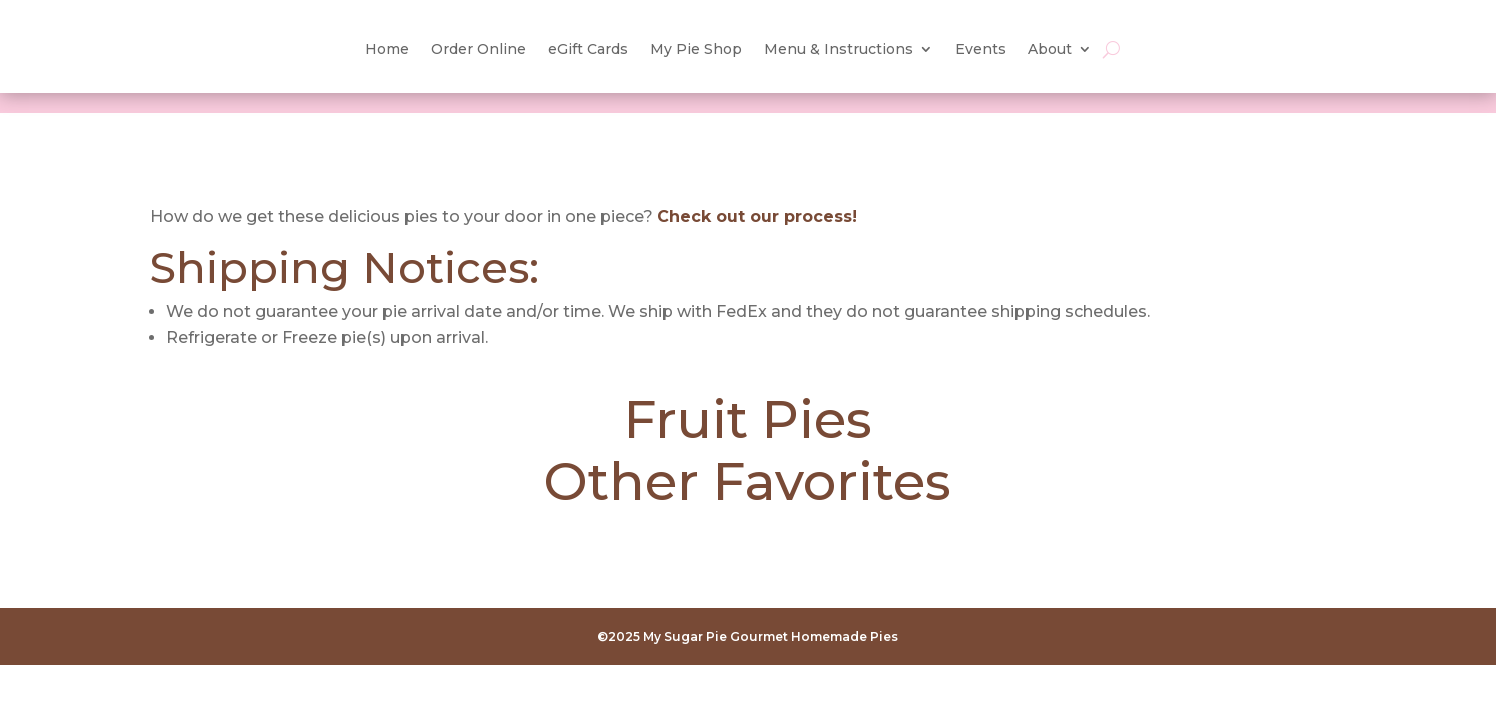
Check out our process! (757, 216)
